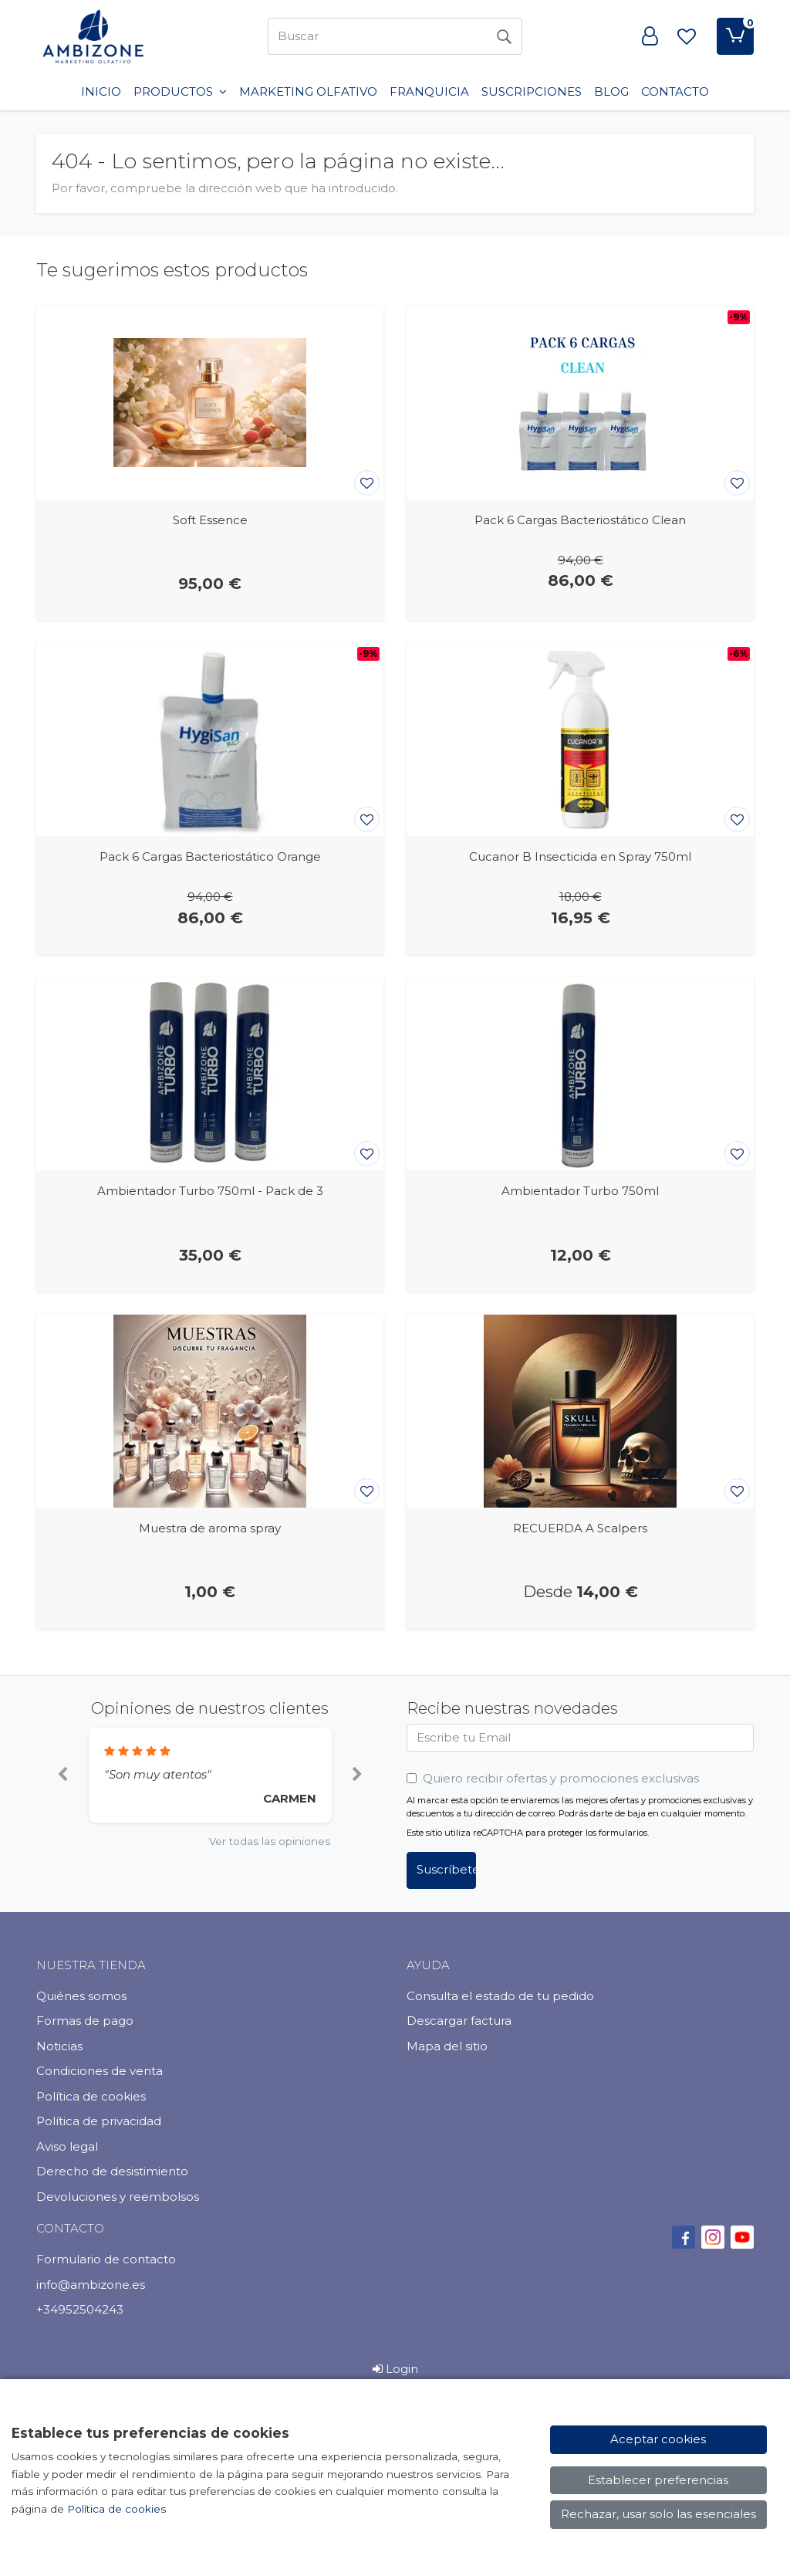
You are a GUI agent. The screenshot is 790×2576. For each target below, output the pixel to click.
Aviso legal (67, 2146)
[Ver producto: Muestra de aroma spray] (209, 1411)
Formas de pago (84, 2020)
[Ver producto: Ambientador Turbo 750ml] (580, 1073)
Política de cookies (91, 2096)
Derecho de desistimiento (112, 2171)
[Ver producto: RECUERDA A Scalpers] (580, 1411)
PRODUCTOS (180, 91)
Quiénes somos (81, 1996)
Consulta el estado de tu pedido (500, 1996)
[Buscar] (377, 36)
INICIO (101, 91)
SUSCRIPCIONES (531, 91)
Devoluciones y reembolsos (117, 2196)
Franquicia (429, 91)
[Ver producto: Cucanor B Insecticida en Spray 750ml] (580, 739)
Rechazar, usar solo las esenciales (658, 2514)
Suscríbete (446, 1869)
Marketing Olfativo (308, 91)
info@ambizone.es (90, 2284)
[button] (62, 1775)
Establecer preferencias (658, 2480)
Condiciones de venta (99, 2070)
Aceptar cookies (658, 2439)
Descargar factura (459, 2020)
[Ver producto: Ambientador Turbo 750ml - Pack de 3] (209, 1073)
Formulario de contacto (106, 2259)
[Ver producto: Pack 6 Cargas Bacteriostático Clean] (580, 402)
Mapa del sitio (447, 2046)
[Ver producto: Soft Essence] (209, 402)
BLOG (611, 91)
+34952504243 (79, 2309)
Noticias (59, 2046)
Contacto (675, 91)
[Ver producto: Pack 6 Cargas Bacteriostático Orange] (209, 739)
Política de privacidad (98, 2121)
